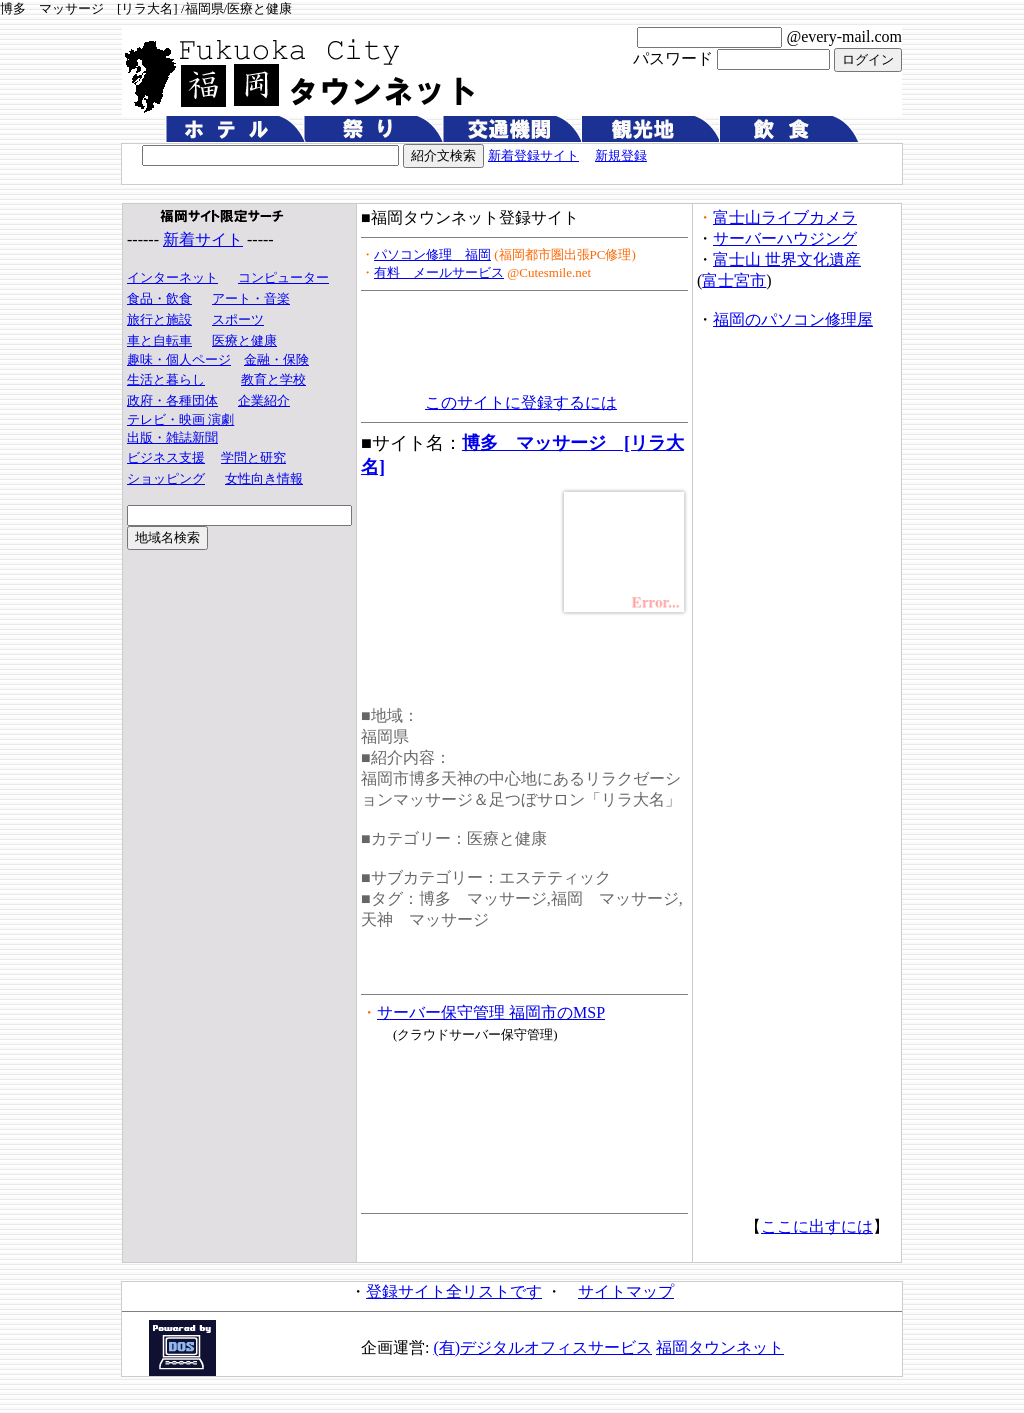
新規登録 (621, 155)
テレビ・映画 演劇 (180, 419)
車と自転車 (159, 340)
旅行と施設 (159, 319)
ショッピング (166, 478)
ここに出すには (817, 1226)
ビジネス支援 (166, 457)
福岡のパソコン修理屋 (793, 319)
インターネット (172, 277)
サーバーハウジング (785, 238)
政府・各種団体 (172, 400)
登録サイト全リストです (454, 1291)
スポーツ (238, 319)
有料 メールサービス (439, 272)
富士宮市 (734, 280)
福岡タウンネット (720, 1347)
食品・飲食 (159, 298)
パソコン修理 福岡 (432, 254)
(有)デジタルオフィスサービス (542, 1347)
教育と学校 (273, 379)
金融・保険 (276, 359)
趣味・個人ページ (179, 359)
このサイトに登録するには (521, 402)
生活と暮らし (166, 379)
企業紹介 (264, 400)
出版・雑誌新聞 (172, 437)
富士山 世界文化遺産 (787, 259)
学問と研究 (253, 457)
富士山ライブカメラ (785, 217)
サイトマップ (626, 1291)
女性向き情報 (264, 478)
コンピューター (283, 277)
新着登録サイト (533, 155)
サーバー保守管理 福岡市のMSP (491, 1012)
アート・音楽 (251, 298)
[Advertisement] (478, 363)
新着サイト (203, 239)
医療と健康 (244, 340)
